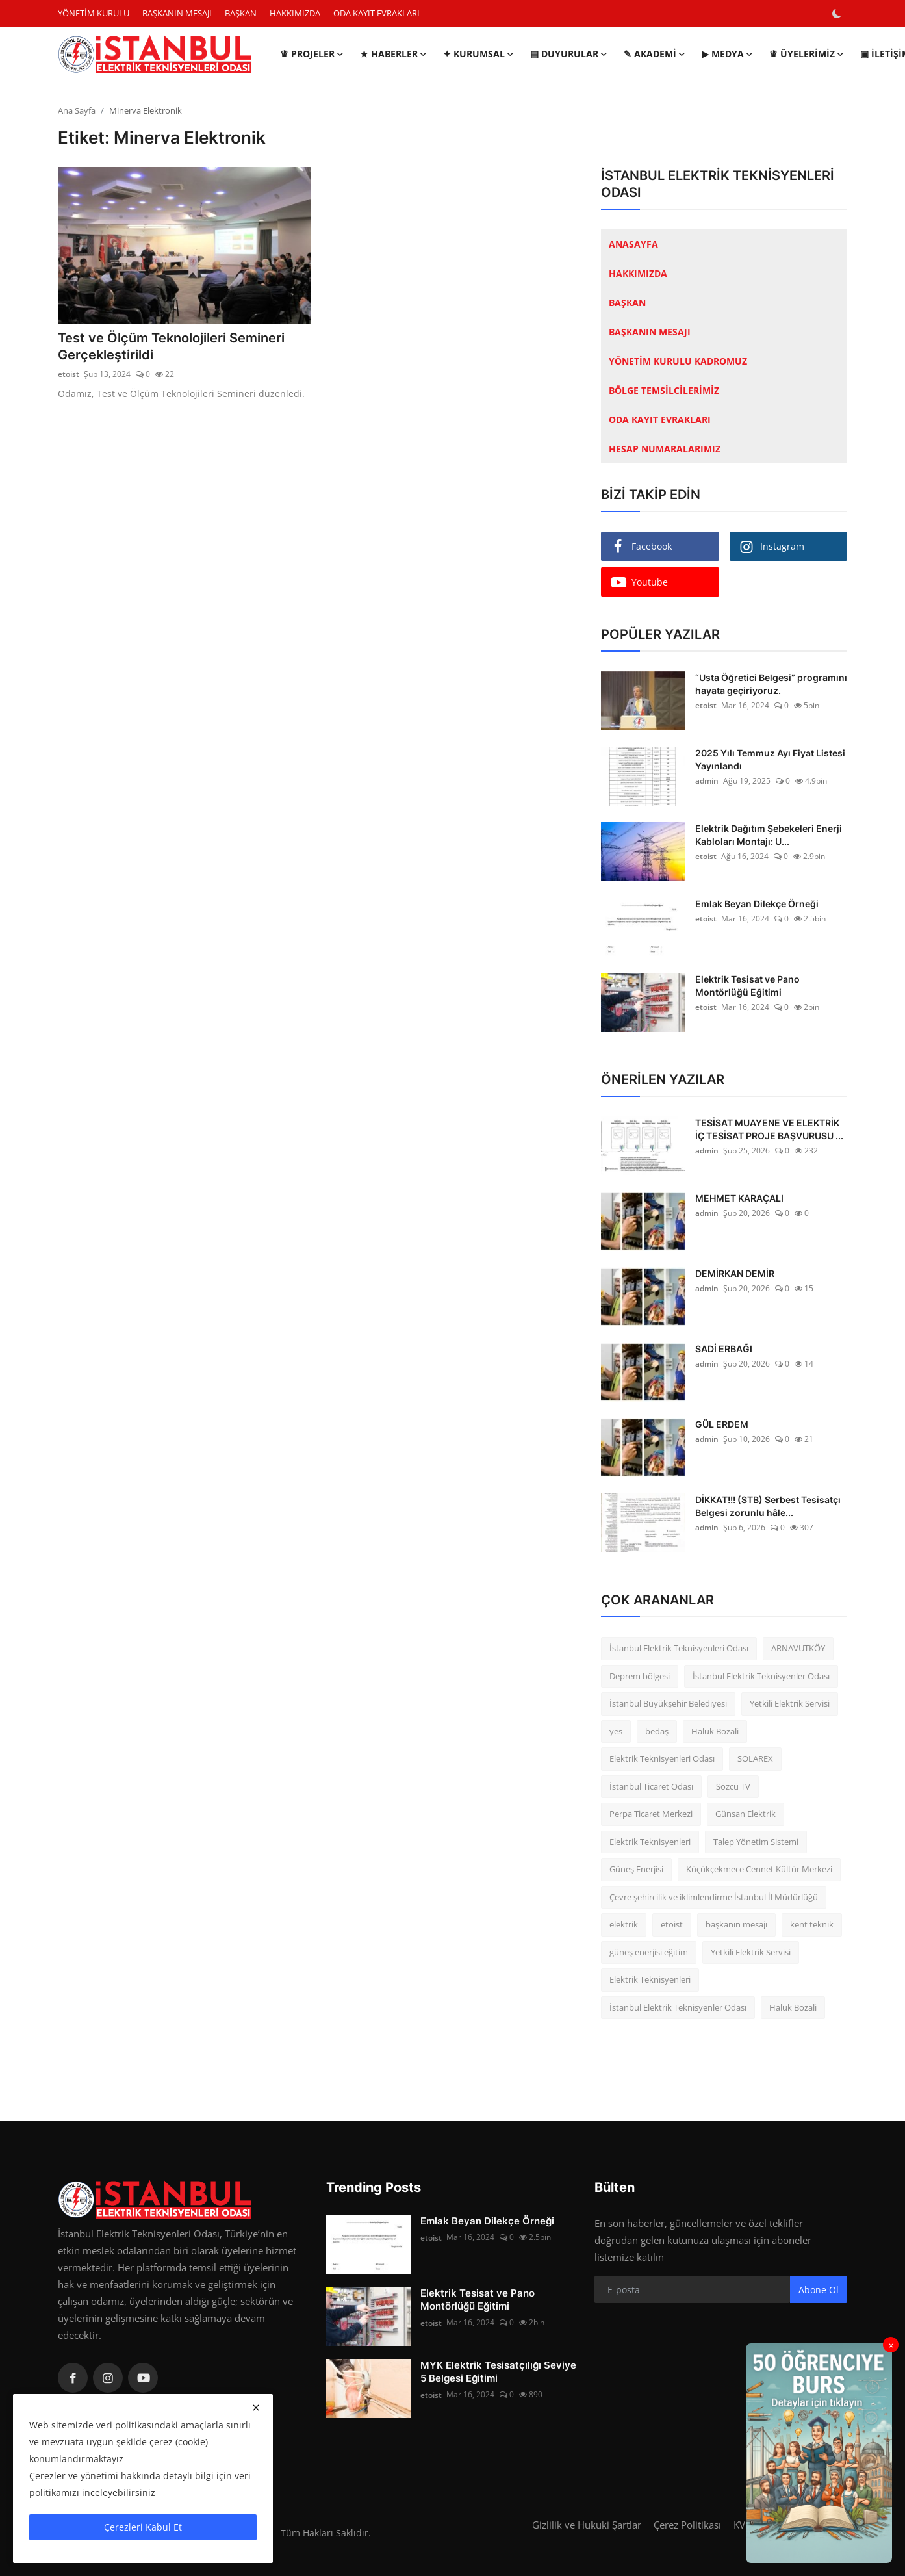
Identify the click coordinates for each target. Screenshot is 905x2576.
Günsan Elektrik (745, 1814)
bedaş (657, 1731)
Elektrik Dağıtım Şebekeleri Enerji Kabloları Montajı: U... (768, 835)
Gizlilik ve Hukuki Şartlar (586, 2524)
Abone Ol (818, 2290)
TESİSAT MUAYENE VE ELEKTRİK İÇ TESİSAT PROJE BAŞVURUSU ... (769, 1129)
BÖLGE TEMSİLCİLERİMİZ (664, 390)
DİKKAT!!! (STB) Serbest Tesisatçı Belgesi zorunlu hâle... (768, 1506)
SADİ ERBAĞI (723, 1348)
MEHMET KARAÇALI (739, 1198)
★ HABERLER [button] (393, 54)
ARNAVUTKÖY (798, 1648)
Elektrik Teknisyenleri (650, 1842)
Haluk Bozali (715, 1731)
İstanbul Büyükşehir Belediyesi (668, 1703)
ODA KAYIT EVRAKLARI (376, 13)
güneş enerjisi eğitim (648, 1952)
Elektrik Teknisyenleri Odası (662, 1758)
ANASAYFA (633, 244)
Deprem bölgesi (639, 1676)
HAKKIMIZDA (295, 13)
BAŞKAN (241, 13)
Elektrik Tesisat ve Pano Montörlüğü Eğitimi (747, 985)
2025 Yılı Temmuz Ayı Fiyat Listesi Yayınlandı (770, 759)
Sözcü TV (733, 1786)
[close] (256, 2408)
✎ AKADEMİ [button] (655, 54)
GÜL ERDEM (721, 1424)
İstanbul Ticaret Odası (651, 1786)
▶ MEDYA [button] (728, 54)
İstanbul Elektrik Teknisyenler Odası (761, 1676)
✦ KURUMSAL (479, 54)
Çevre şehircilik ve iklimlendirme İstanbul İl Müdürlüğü (713, 1897)
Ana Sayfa (77, 110)
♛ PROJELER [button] (312, 54)
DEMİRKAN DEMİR (734, 1273)
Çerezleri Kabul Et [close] (143, 2527)
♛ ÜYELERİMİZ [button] (807, 54)
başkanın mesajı (736, 1924)
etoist (68, 374)
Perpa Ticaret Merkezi (651, 1814)
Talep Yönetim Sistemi (755, 1842)
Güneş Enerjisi (636, 1869)
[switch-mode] (838, 13)
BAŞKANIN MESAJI (177, 13)
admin (707, 780)
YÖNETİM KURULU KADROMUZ (678, 361)
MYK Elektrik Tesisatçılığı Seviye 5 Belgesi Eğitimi (498, 2371)
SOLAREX (755, 1758)
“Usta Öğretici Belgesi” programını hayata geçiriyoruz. (771, 684)
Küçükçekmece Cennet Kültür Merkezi (759, 1869)
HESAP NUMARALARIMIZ (664, 449)
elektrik (623, 1924)
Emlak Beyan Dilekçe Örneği (757, 903)
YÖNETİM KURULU (93, 13)
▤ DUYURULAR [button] (569, 54)
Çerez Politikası (687, 2524)
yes (615, 1731)
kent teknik (812, 1924)
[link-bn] (819, 2453)
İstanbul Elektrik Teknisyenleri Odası (678, 1648)
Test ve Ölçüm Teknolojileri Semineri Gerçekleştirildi (171, 347)
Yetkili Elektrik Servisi (790, 1703)
